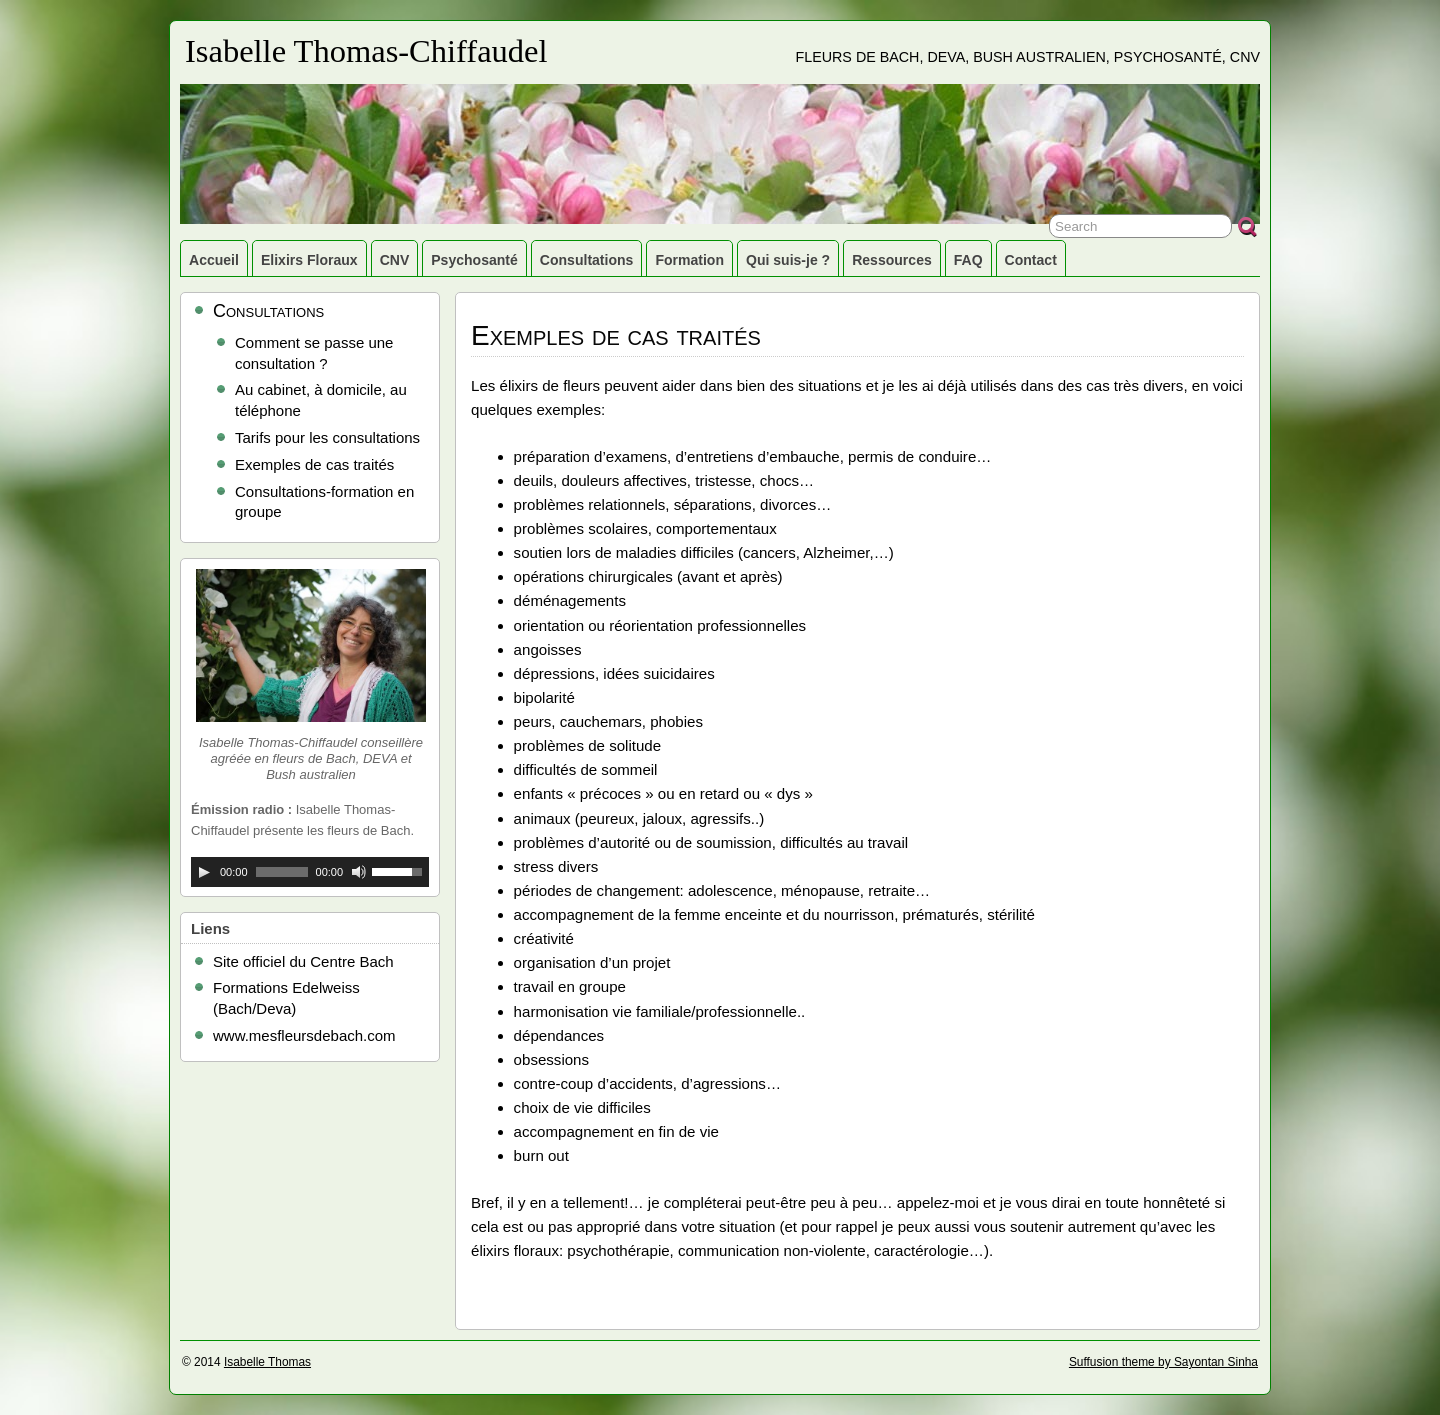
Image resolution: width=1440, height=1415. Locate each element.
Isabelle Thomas (267, 1362)
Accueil (214, 260)
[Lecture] (204, 872)
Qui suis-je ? (788, 260)
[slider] (282, 872)
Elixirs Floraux (309, 260)
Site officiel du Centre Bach (303, 961)
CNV (395, 260)
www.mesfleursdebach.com (304, 1035)
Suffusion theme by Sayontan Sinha (1163, 1362)
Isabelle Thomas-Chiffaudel (366, 51)
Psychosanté (474, 260)
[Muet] (359, 872)
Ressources (892, 260)
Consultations (587, 260)
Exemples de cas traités (314, 464)
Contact (1031, 260)
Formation (689, 260)
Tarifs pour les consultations (327, 437)
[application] (310, 872)
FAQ (968, 260)
